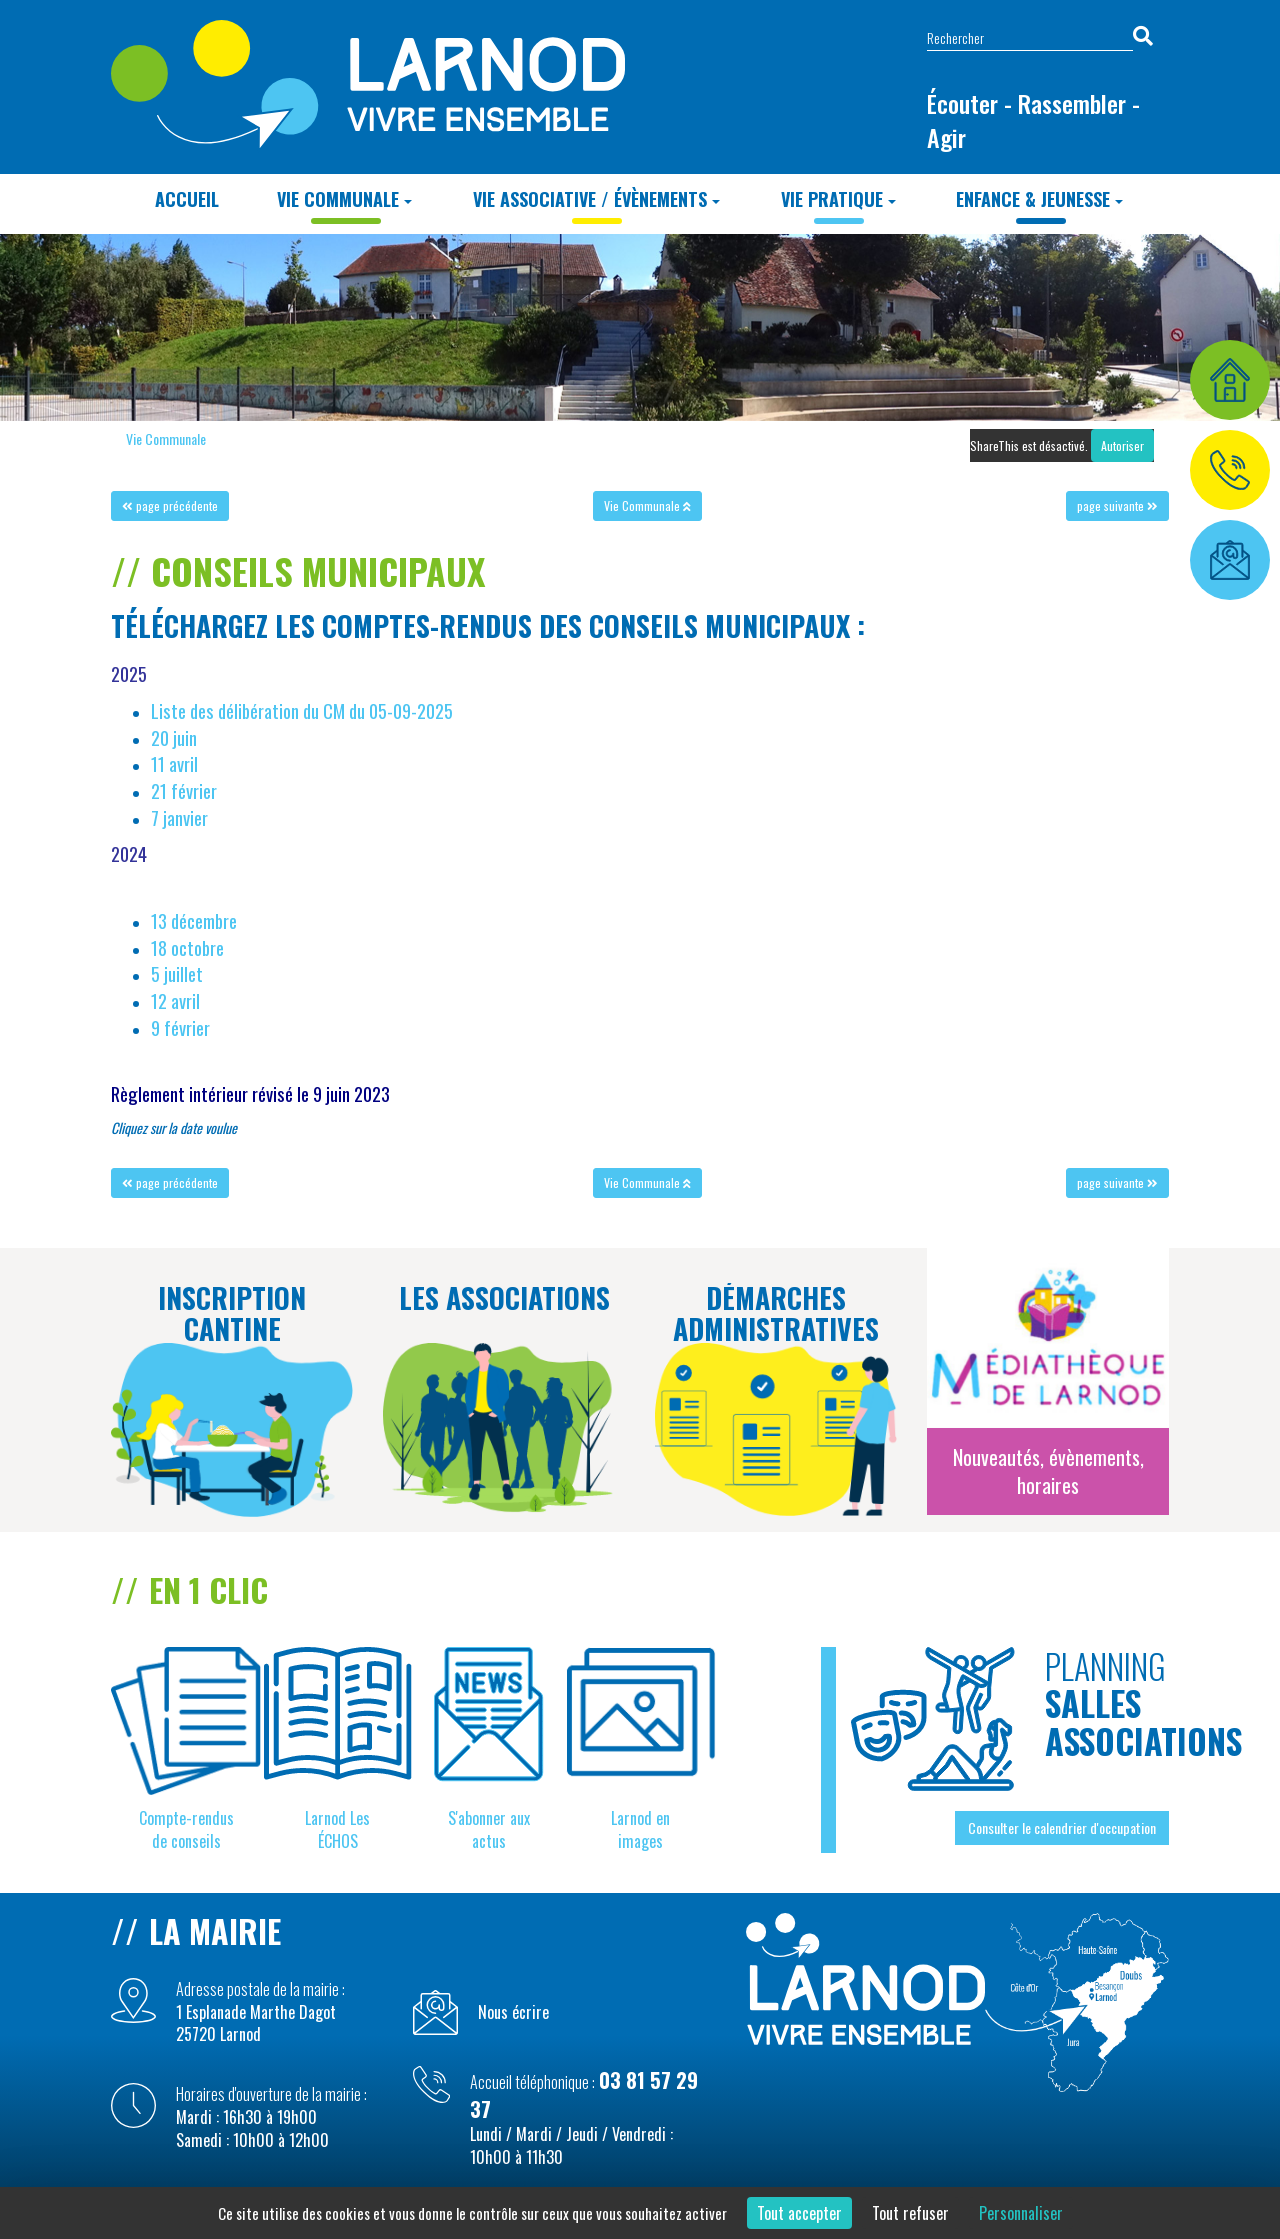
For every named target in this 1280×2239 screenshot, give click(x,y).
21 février (184, 790)
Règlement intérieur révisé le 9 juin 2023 (250, 1093)
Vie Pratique (838, 199)
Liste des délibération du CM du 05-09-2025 (302, 710)
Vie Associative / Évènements (596, 199)
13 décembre (194, 920)
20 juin (174, 737)
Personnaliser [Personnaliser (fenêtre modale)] (1021, 2213)
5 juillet (177, 973)
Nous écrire (513, 2012)
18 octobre (187, 947)
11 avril (174, 763)
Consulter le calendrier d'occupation (1062, 1827)
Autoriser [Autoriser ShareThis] (1122, 445)
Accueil (187, 199)
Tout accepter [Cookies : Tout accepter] (799, 2213)
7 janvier (179, 817)
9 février (180, 1027)
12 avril (175, 1000)
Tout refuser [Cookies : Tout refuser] (910, 2213)
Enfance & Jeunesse (1039, 199)
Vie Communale (344, 199)
